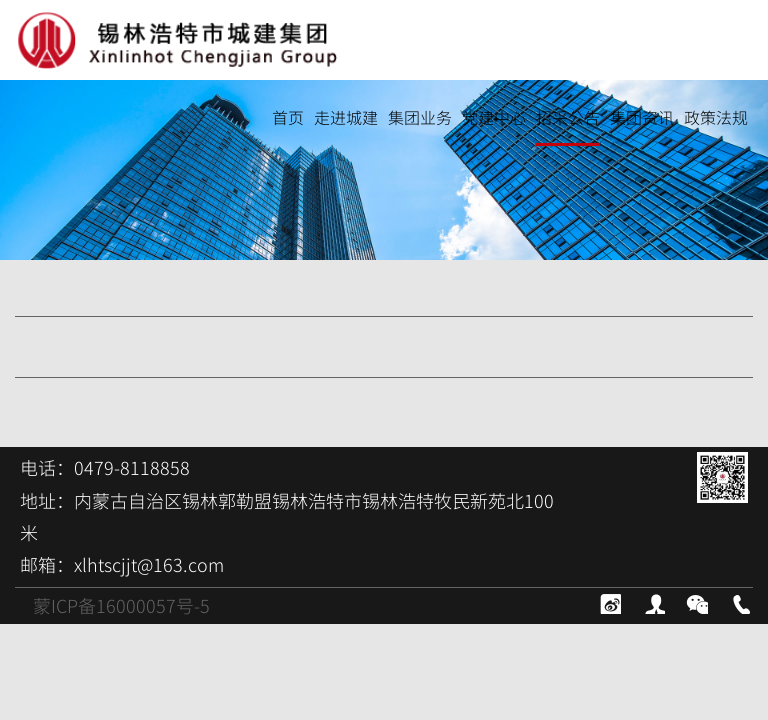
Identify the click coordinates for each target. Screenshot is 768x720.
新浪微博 (609, 602)
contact (653, 602)
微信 (696, 602)
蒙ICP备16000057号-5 (121, 606)
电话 (739, 602)
